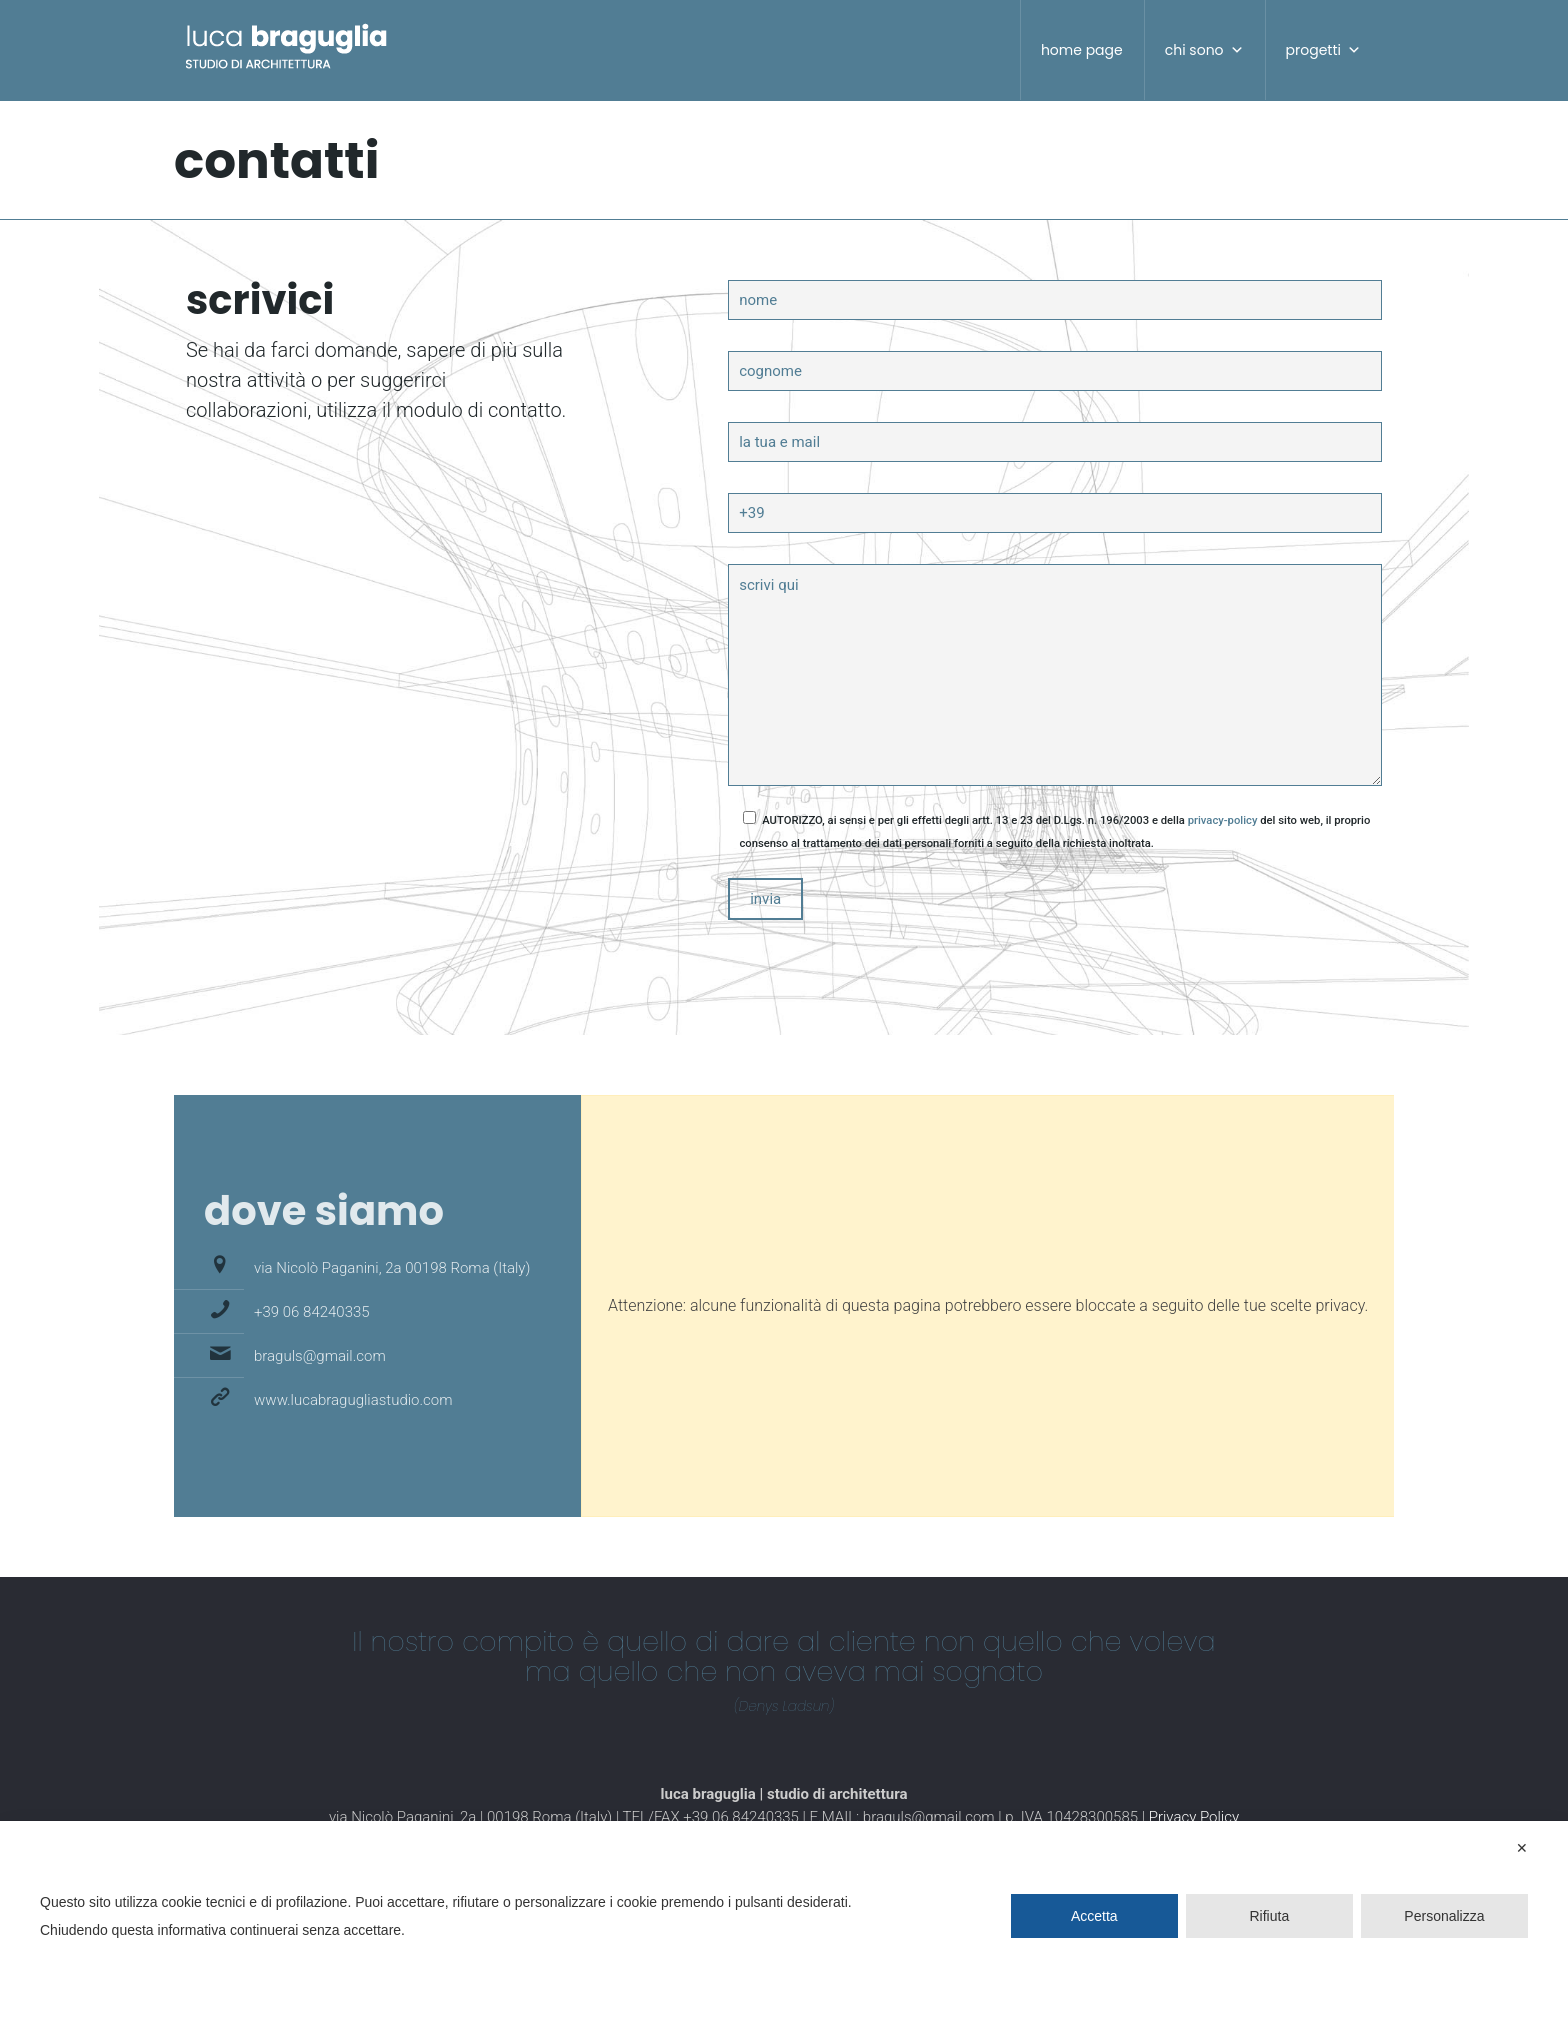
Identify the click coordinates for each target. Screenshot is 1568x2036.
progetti (1323, 50)
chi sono (1204, 50)
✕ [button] (1522, 1848)
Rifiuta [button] (1270, 1916)
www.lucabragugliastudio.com (353, 1400)
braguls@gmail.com (320, 1356)
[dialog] (784, 1928)
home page (1082, 50)
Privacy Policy (1194, 1817)
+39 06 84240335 (312, 1312)
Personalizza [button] (1444, 1916)
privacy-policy (1223, 820)
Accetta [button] (1094, 1916)
